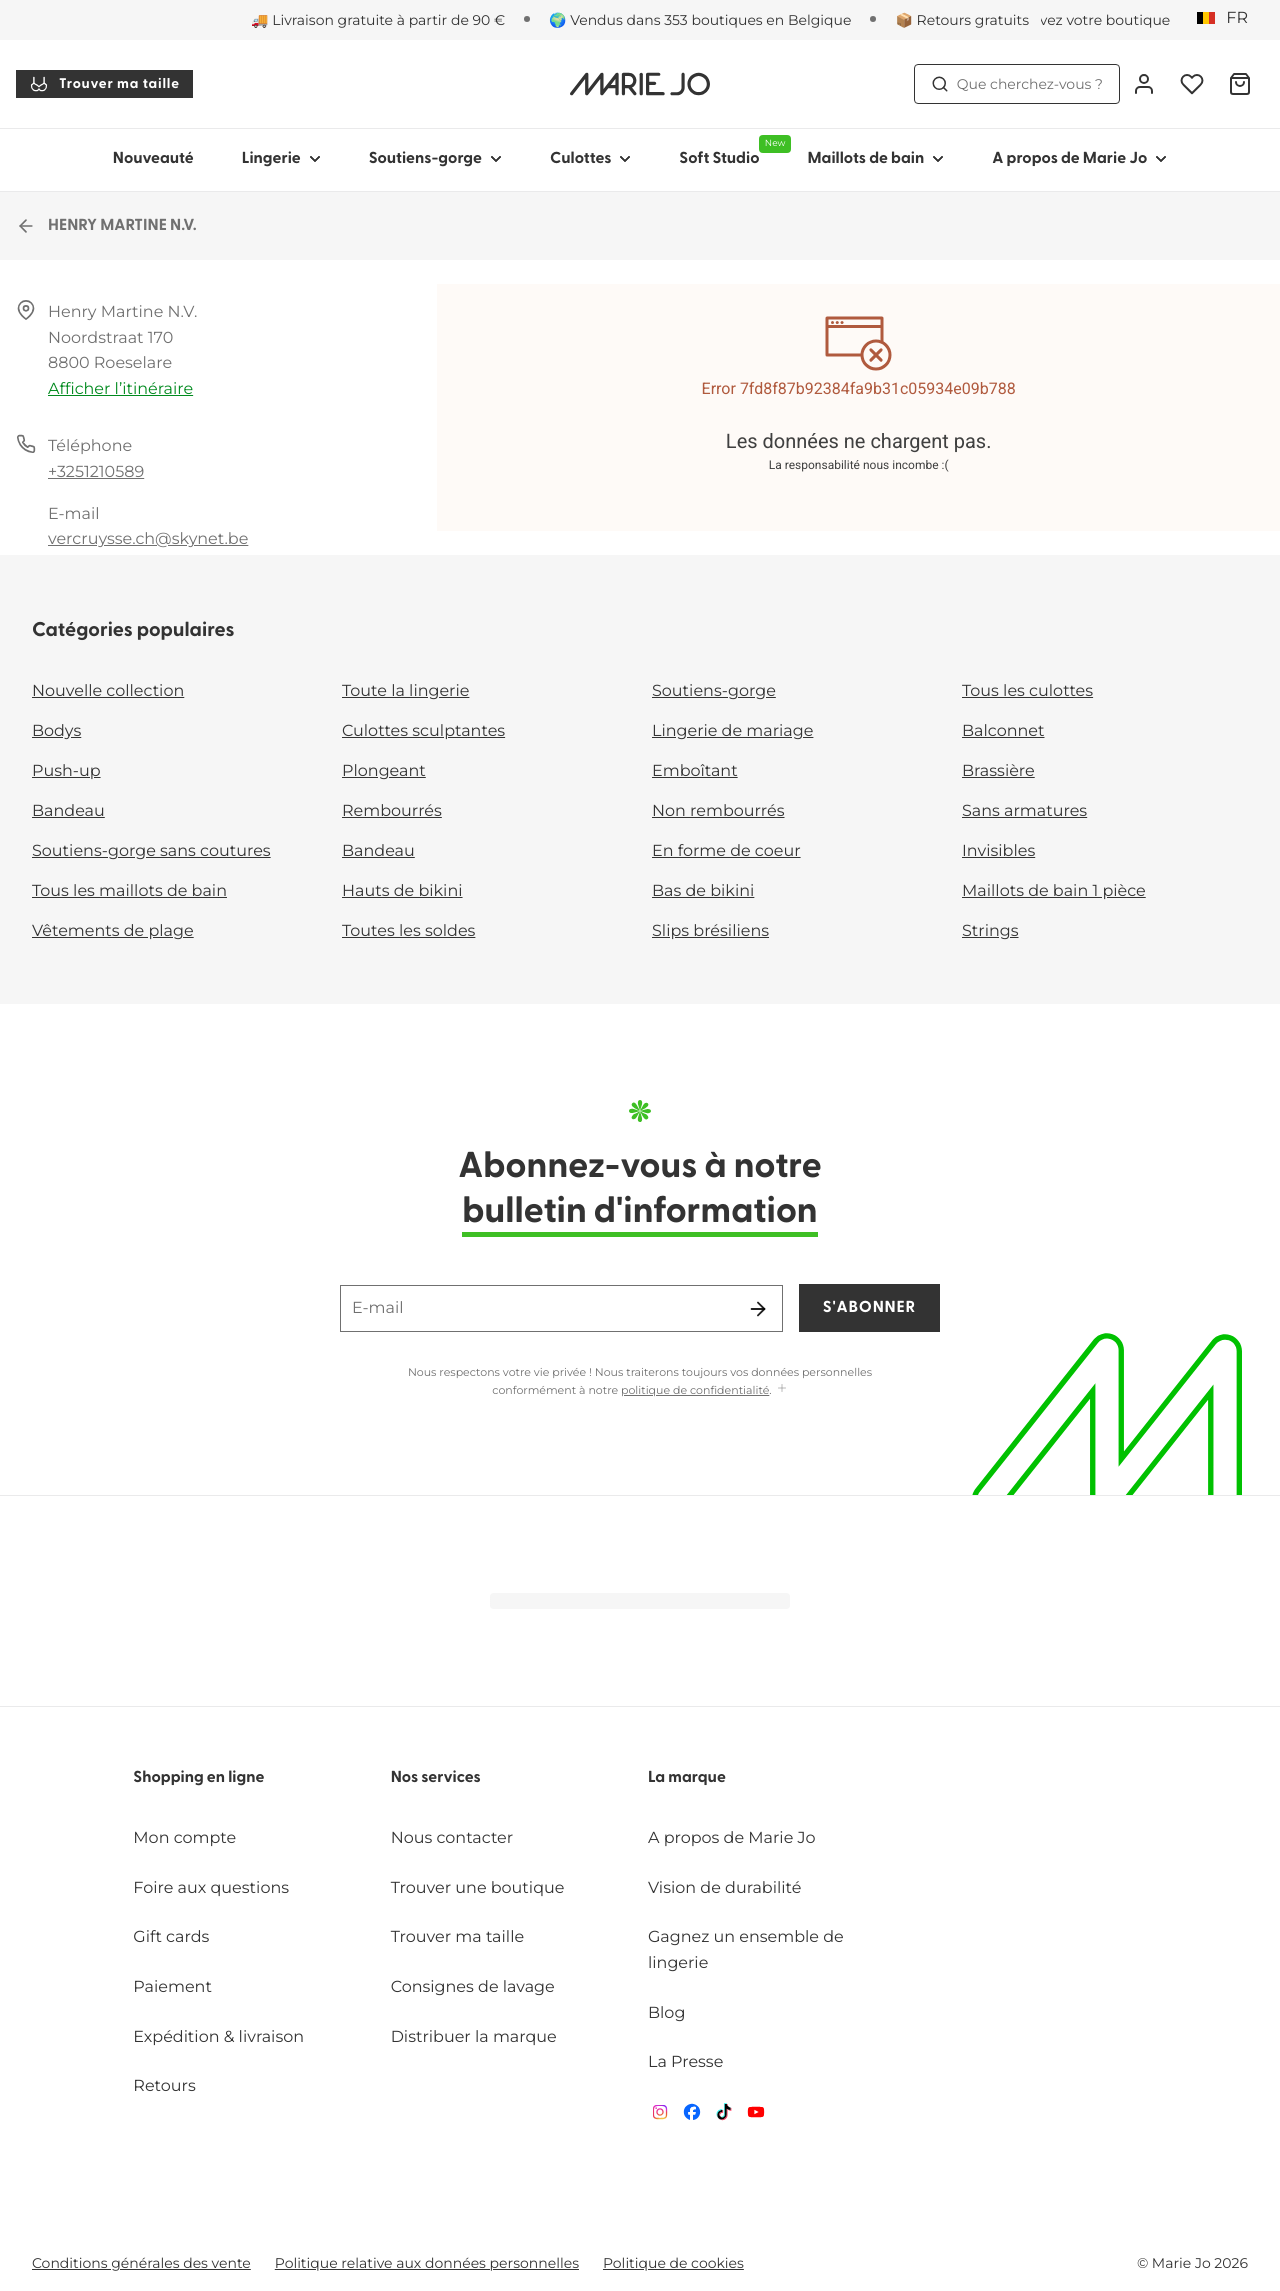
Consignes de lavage (473, 1987)
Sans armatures (1024, 811)
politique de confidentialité (695, 1390)
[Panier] (1240, 84)
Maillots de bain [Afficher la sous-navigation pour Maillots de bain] (875, 159)
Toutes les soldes (408, 931)
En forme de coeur (726, 851)
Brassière (998, 771)
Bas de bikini (703, 891)
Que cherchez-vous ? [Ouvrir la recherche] (1017, 84)
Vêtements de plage (113, 931)
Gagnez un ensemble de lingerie (746, 1950)
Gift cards (171, 1937)
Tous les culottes (1027, 691)
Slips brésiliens (710, 931)
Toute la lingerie (405, 691)
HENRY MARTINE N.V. (106, 226)
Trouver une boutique (478, 1888)
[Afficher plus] (782, 1389)
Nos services (436, 1778)
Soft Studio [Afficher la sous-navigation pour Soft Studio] (731, 151)
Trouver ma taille (104, 84)
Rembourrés (392, 811)
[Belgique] (1229, 19)
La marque (687, 1778)
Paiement (172, 1987)
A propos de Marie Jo (732, 1838)
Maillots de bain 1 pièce (1054, 891)
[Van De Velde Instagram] (660, 2116)
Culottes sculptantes (423, 731)
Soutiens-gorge (714, 691)
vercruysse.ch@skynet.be (148, 539)
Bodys (56, 731)
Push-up (66, 771)
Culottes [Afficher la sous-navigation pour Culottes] (590, 159)
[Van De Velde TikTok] (724, 2116)
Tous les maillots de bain (129, 891)
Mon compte (184, 1838)
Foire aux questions (211, 1888)
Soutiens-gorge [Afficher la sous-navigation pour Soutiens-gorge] (435, 159)
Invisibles (998, 851)
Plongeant (384, 771)
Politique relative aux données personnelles (427, 2263)
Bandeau (68, 811)
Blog (666, 2013)
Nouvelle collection (108, 691)
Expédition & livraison (218, 2037)
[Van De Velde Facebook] (692, 2116)
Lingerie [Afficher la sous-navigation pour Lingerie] (281, 159)
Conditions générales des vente (141, 2263)
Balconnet (1003, 731)
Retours (164, 2086)
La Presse (685, 2062)
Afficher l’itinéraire (120, 389)
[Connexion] (1144, 84)
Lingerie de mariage (732, 731)
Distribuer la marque (474, 2037)
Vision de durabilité (724, 1888)
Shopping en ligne (198, 1778)
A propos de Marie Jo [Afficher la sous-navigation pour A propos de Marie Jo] (1079, 159)
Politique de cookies (673, 2263)
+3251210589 (96, 472)
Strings (990, 931)
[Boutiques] (1079, 20)
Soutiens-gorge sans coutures (151, 851)
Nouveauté (153, 159)
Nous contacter (452, 1838)
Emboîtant (695, 771)
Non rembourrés (718, 811)
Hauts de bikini (402, 891)
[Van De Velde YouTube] (756, 2116)
